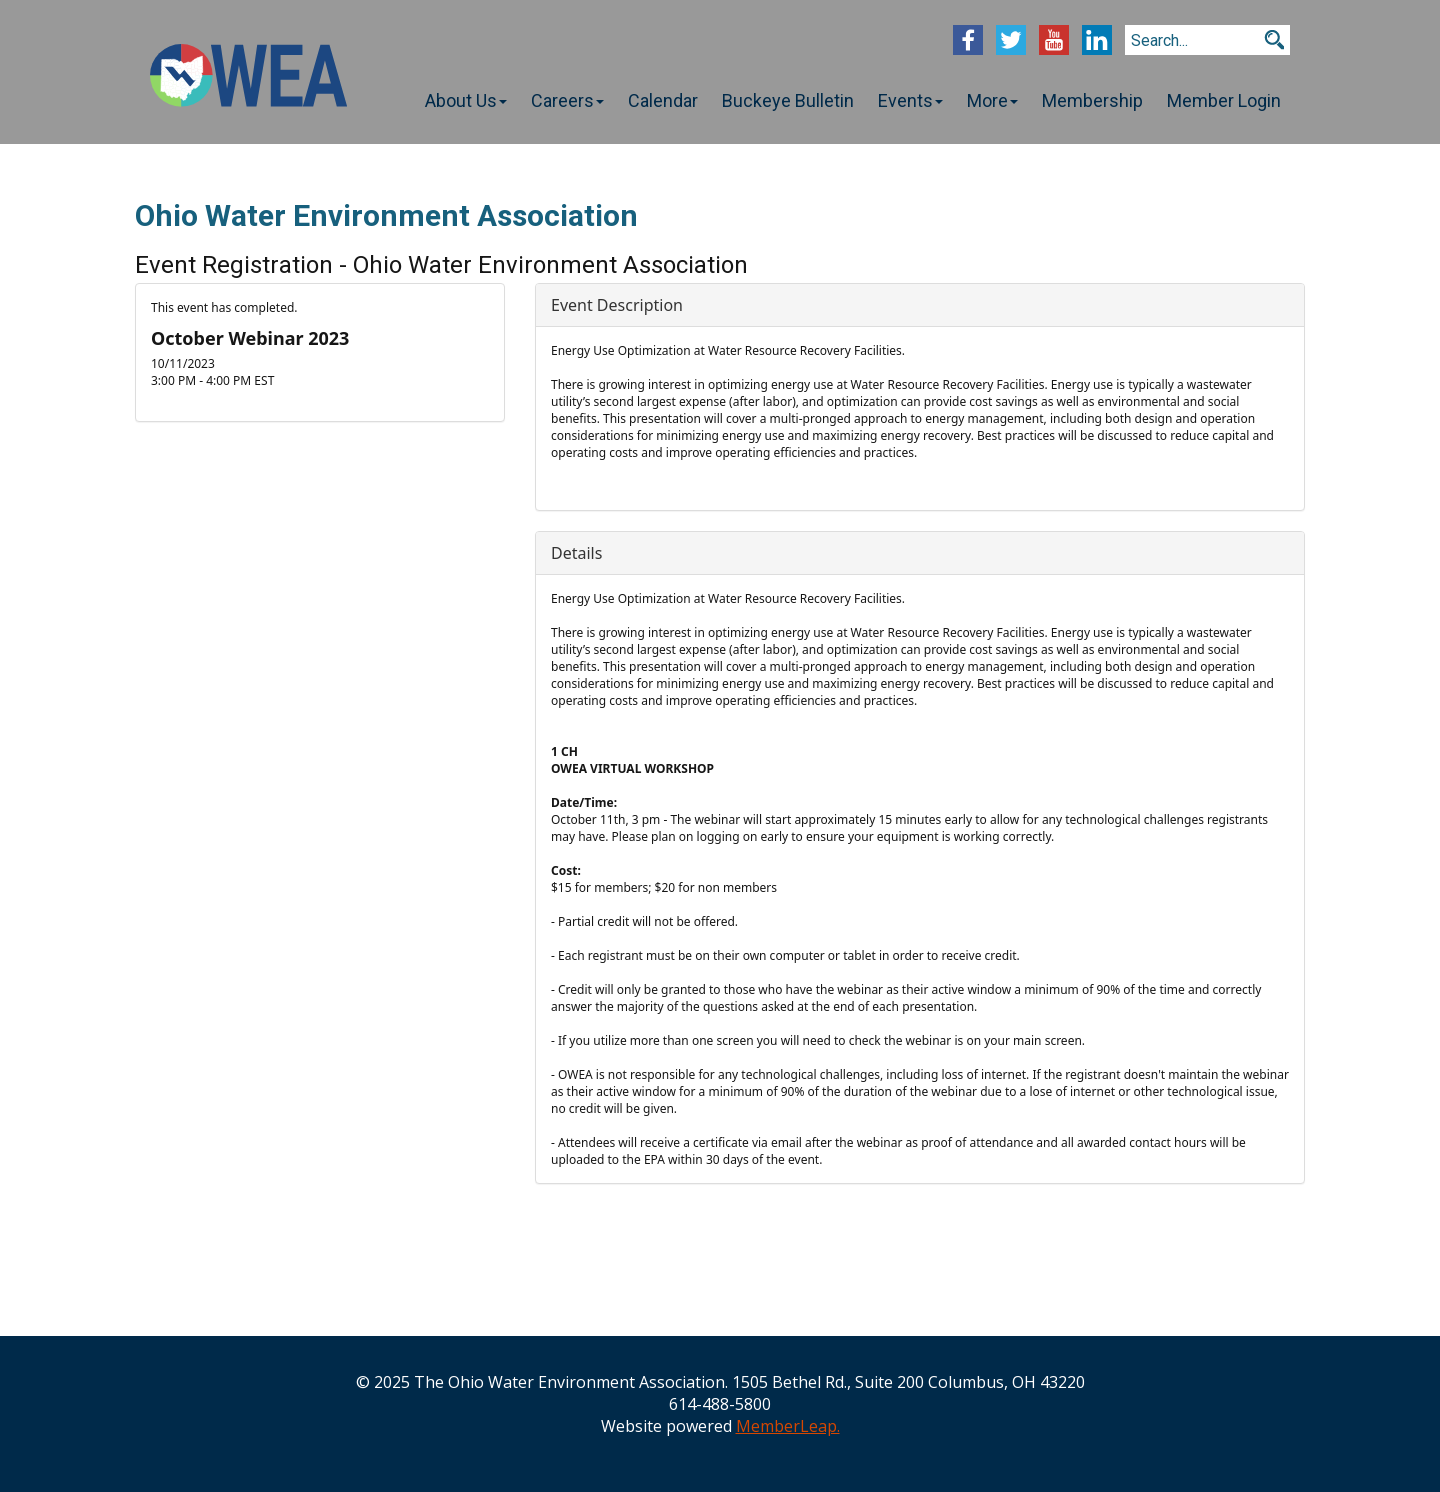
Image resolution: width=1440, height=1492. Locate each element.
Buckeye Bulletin (788, 100)
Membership (1092, 100)
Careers (567, 100)
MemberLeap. (788, 1426)
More (992, 100)
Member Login (1224, 100)
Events (910, 100)
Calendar (663, 100)
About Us (466, 100)
